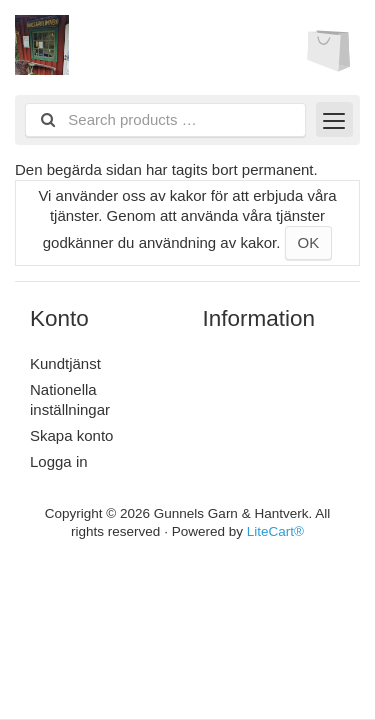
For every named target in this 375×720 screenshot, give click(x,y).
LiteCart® (275, 531)
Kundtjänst (65, 363)
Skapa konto (71, 435)
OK (309, 242)
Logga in (59, 461)
